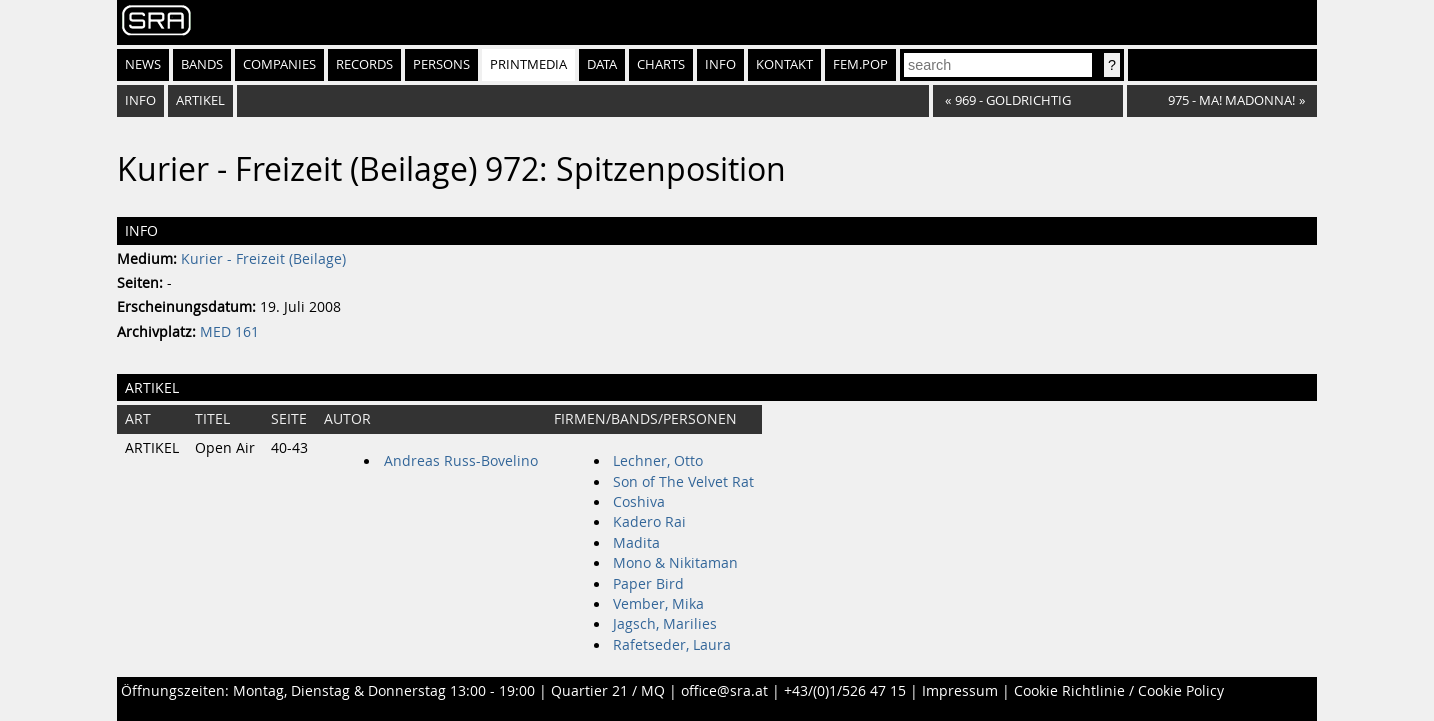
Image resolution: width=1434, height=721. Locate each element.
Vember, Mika (658, 604)
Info (720, 64)
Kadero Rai (649, 522)
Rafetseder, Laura (672, 645)
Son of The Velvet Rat (683, 482)
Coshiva (639, 502)
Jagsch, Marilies (665, 624)
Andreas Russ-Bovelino (461, 461)
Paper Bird (648, 584)
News (143, 64)
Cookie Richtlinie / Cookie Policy (1119, 691)
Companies (279, 64)
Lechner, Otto (658, 461)
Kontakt (784, 64)
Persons (441, 64)
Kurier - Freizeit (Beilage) (263, 259)
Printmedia (528, 64)
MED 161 (229, 332)
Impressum (960, 691)
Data (602, 64)
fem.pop (860, 64)
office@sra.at (724, 691)
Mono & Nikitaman (675, 563)
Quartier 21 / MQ (608, 691)
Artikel (200, 100)
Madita (636, 543)
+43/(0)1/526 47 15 (845, 691)
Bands (202, 64)
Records (364, 64)
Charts (661, 64)
